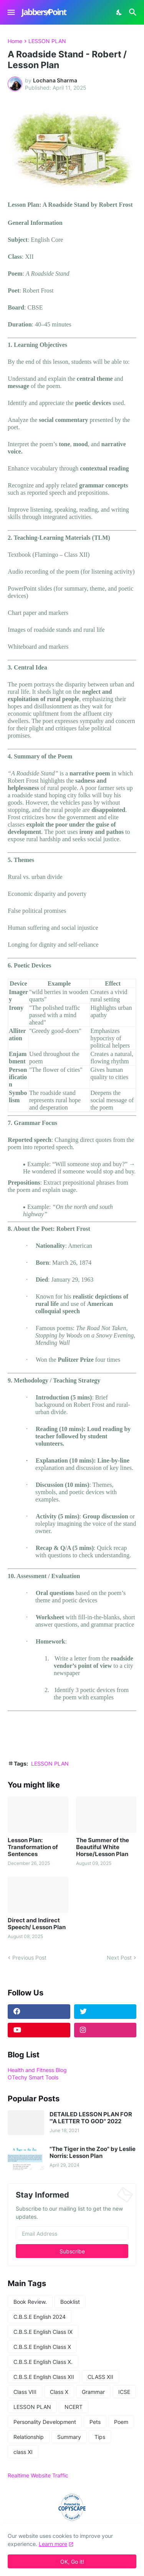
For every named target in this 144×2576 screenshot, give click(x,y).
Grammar (93, 2392)
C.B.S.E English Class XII (43, 2376)
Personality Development (44, 2422)
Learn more (53, 2544)
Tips (99, 2437)
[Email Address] (72, 2233)
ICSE (124, 2392)
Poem (121, 2422)
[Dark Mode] (119, 12)
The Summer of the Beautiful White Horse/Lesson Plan (102, 1847)
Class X (59, 2392)
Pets (95, 2422)
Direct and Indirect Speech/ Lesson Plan (37, 1924)
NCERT (74, 2407)
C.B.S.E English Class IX (43, 2331)
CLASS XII (100, 2376)
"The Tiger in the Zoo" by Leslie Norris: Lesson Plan (93, 2152)
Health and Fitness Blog (37, 2070)
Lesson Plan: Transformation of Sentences (33, 1847)
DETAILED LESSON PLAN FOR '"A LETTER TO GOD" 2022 (91, 2118)
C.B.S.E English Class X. (43, 2361)
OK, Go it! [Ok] (72, 2561)
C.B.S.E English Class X (42, 2346)
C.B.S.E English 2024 (39, 2316)
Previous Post (29, 1957)
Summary (69, 2437)
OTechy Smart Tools (33, 2077)
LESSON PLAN (47, 41)
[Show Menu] (10, 12)
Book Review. (30, 2301)
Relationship (28, 2437)
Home (15, 41)
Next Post (119, 1957)
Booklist (70, 2301)
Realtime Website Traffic (38, 2475)
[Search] (134, 12)
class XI (23, 2452)
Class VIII (24, 2392)
